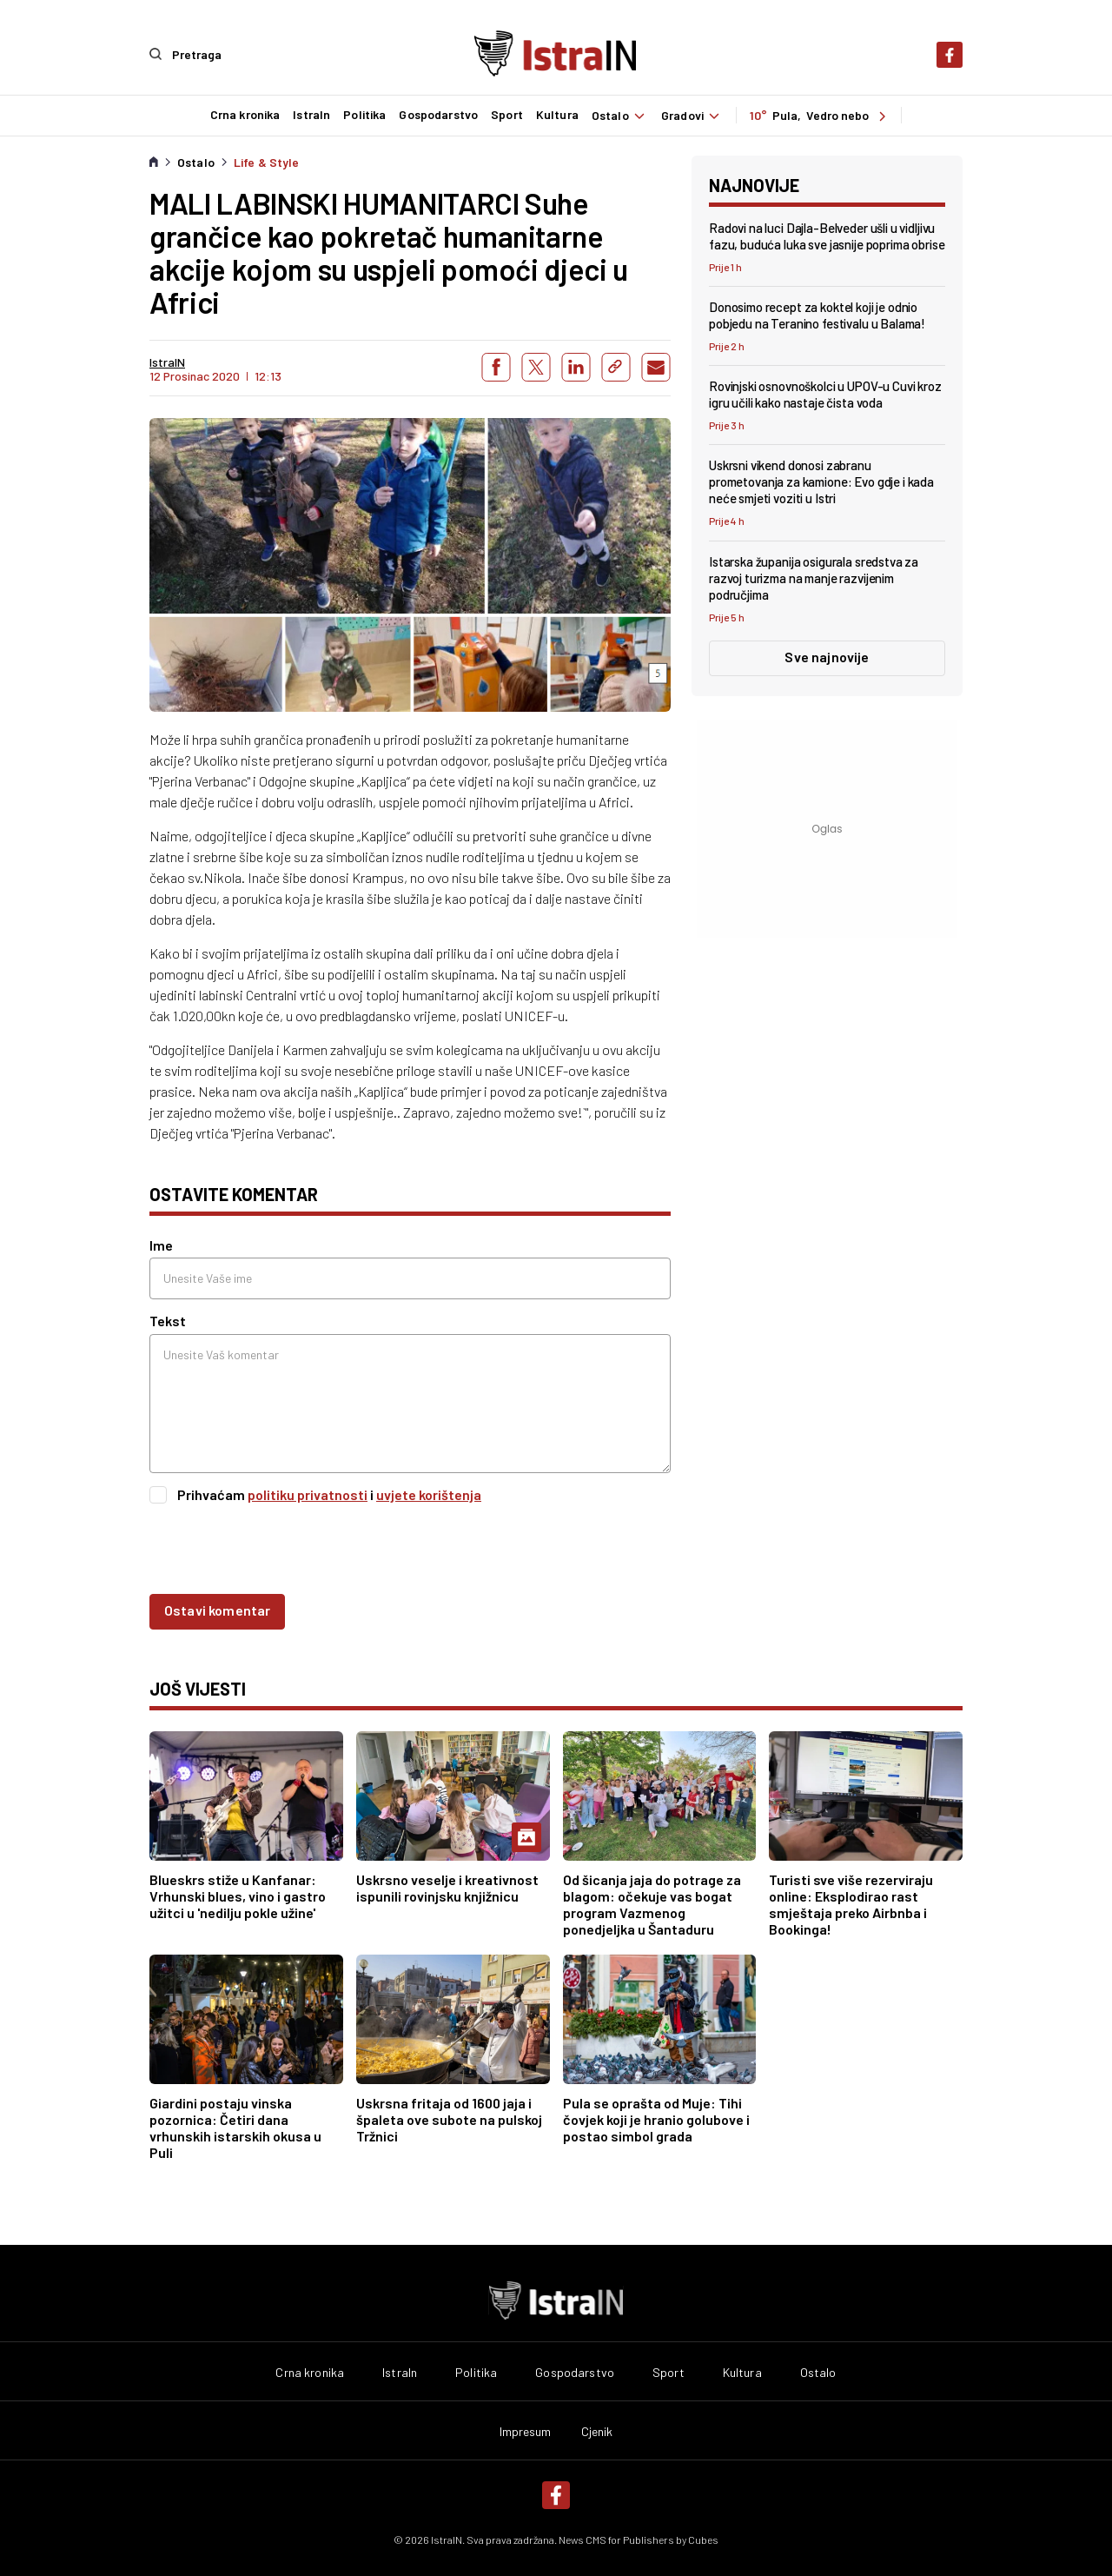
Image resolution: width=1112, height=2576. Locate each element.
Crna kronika (243, 115)
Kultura (555, 115)
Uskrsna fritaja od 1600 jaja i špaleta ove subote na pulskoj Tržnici (449, 2118)
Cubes (703, 2539)
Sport (505, 115)
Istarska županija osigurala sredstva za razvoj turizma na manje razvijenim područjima (813, 576)
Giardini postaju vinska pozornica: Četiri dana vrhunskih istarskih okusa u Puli (235, 2127)
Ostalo (619, 115)
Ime (161, 1244)
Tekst (167, 1319)
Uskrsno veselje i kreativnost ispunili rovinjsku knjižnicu (447, 1886)
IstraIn (310, 115)
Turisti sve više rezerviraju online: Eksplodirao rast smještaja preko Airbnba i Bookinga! (851, 1903)
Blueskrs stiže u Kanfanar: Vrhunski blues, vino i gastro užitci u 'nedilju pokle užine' (237, 1895)
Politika (363, 115)
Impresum (526, 2431)
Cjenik (597, 2431)
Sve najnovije (826, 655)
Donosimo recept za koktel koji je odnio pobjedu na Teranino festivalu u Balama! (817, 313)
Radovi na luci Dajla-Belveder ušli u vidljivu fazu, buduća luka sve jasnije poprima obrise (826, 234)
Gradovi (693, 115)
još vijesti (197, 1686)
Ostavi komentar (217, 1608)
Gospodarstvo (437, 115)
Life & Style (267, 161)
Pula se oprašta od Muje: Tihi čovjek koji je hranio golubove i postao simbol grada (656, 2118)
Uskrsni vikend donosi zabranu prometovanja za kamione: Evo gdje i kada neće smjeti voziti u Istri (821, 480)
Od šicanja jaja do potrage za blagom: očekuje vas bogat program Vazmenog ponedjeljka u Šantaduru (652, 1903)
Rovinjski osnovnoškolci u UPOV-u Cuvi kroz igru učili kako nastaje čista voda (825, 393)
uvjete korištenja (428, 1492)
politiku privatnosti (307, 1492)
